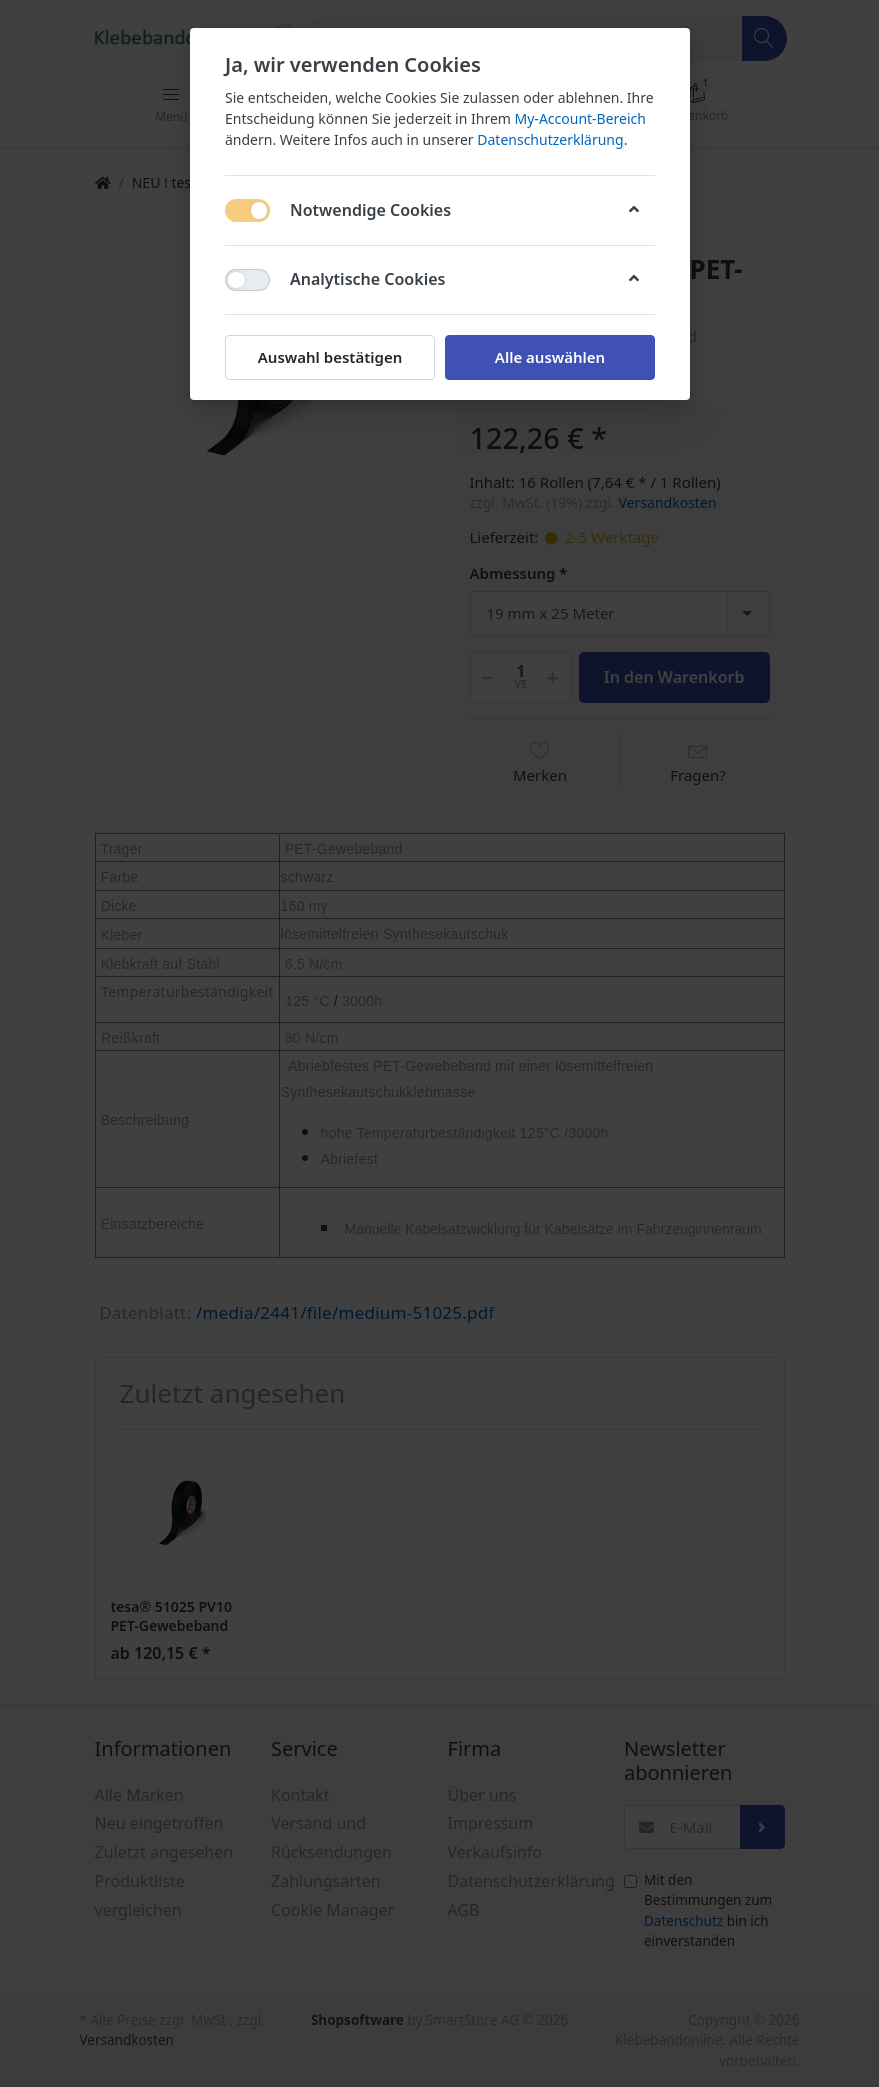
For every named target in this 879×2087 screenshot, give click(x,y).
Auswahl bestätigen (329, 357)
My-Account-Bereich (579, 118)
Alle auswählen (549, 357)
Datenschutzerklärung (550, 139)
